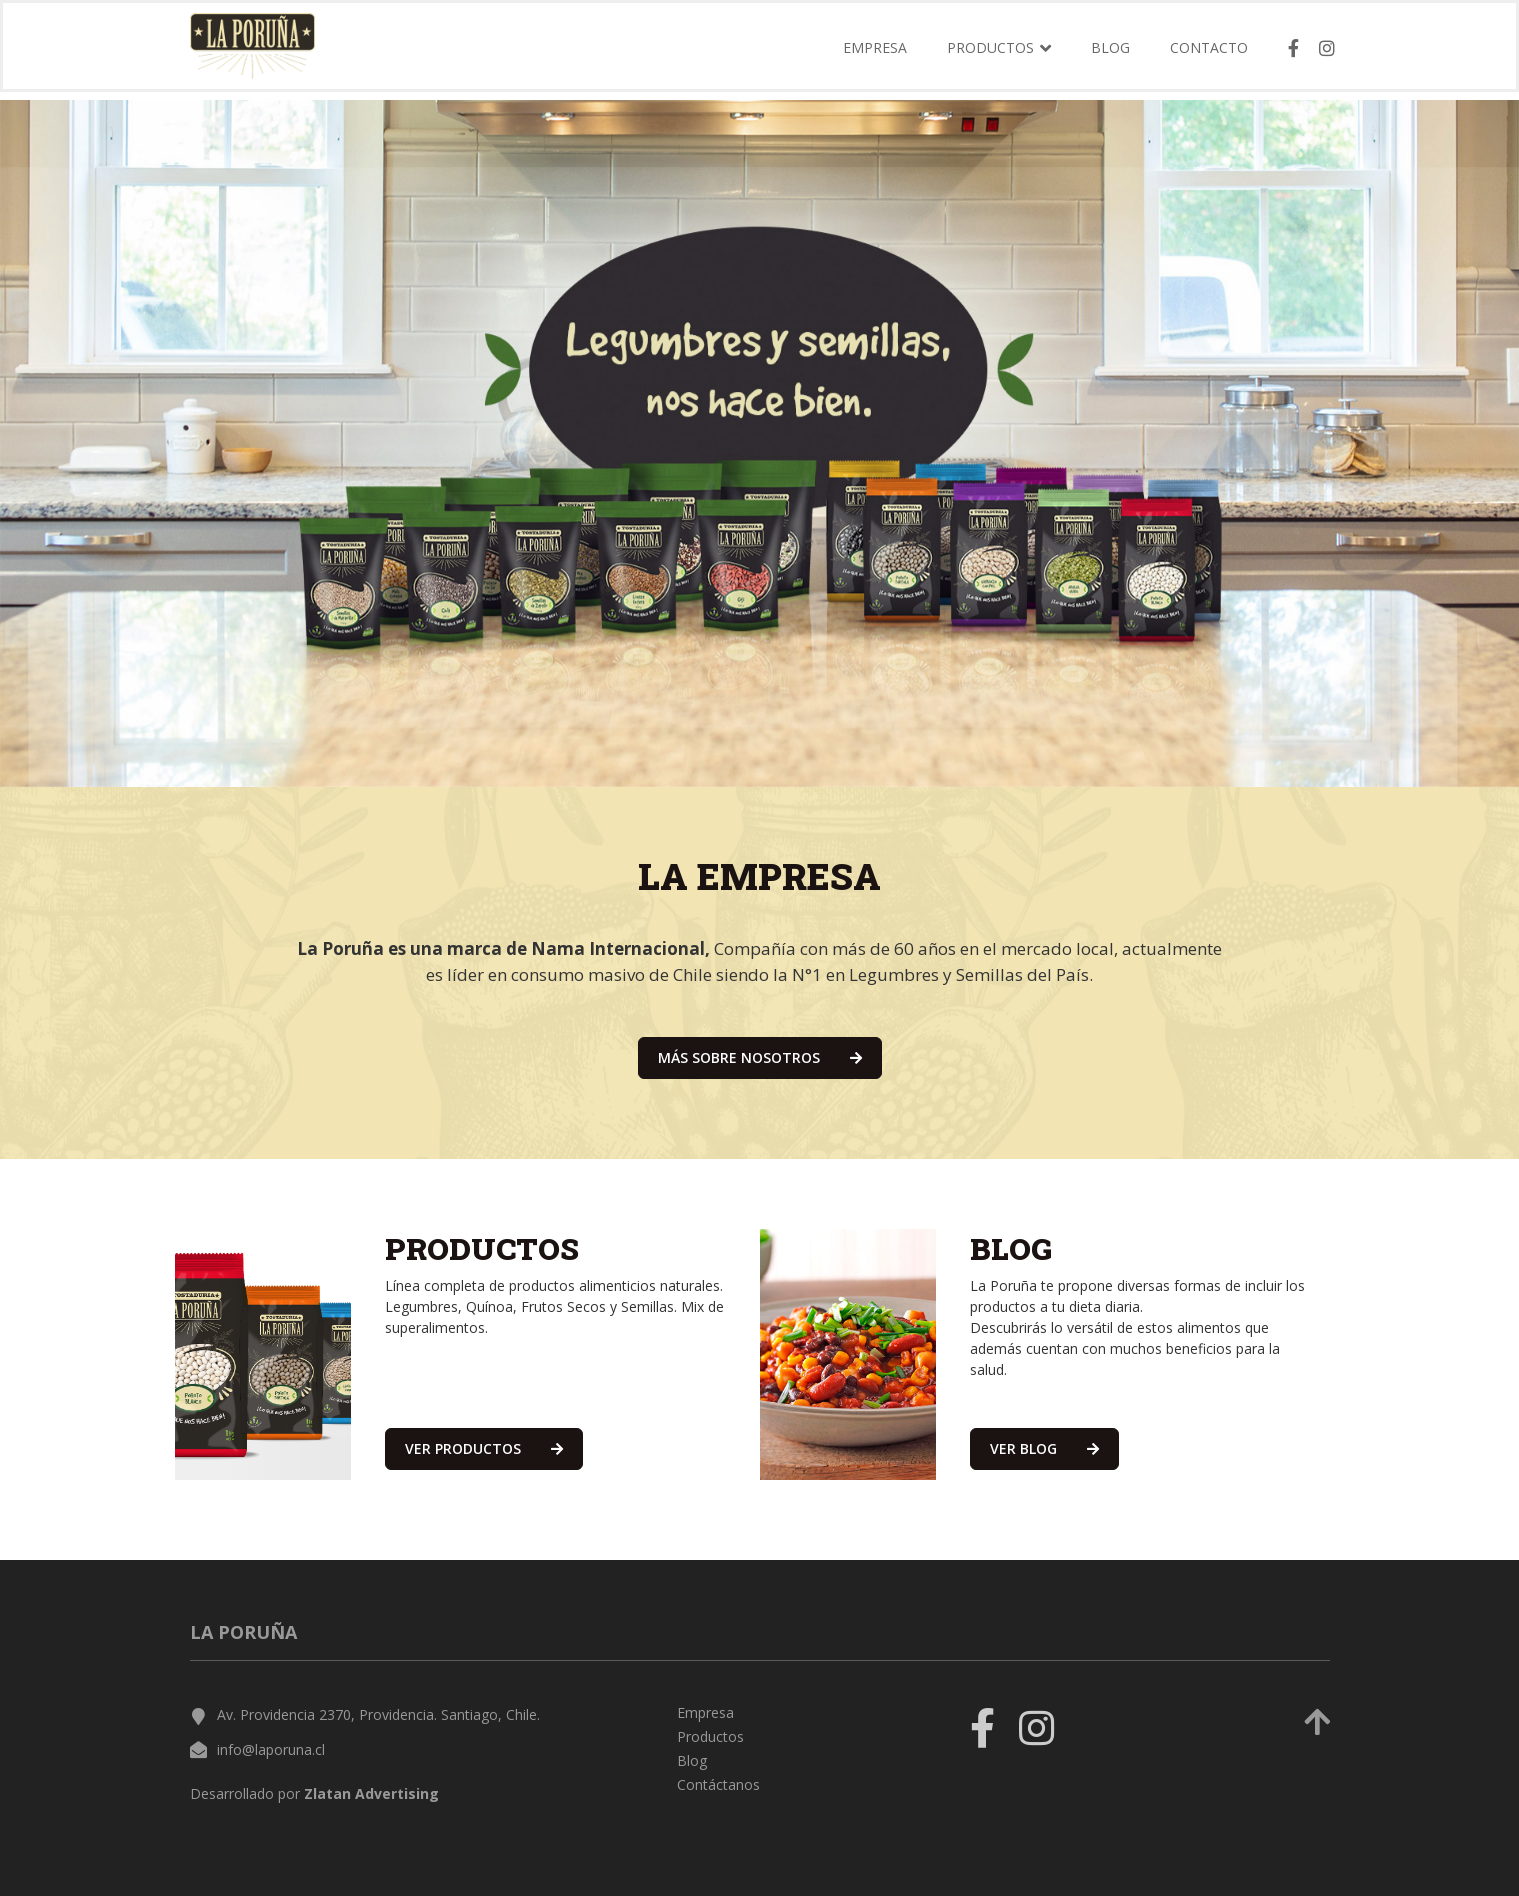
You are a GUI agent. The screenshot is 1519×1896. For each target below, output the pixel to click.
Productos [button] (999, 53)
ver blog (1044, 1448)
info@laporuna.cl (271, 1749)
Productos (710, 1736)
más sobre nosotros (760, 1057)
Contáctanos (718, 1784)
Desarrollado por (314, 1793)
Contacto (1209, 53)
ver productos (484, 1448)
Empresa (875, 53)
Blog (1110, 53)
